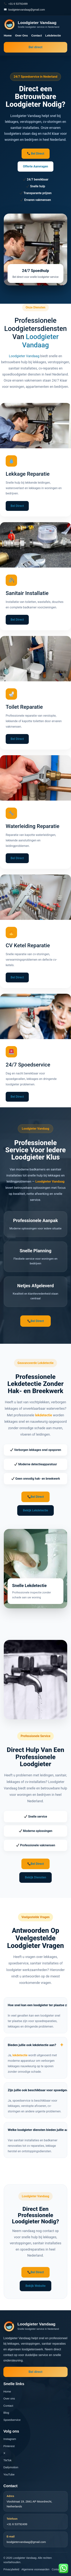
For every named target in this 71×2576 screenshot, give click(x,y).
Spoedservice (12, 2419)
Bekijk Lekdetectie (35, 1510)
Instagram (9, 2438)
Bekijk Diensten (35, 1877)
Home (8, 35)
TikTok (7, 2460)
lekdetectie (53, 35)
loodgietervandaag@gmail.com (26, 9)
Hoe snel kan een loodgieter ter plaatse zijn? (37, 2005)
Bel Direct (35, 153)
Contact (36, 35)
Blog (6, 2412)
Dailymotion (10, 2467)
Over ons (21, 35)
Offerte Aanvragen (35, 166)
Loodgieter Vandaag (40, 341)
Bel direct (35, 47)
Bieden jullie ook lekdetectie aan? (35, 2045)
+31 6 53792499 (18, 3)
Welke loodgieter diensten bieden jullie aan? (37, 2130)
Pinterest (9, 2446)
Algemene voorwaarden (35, 2569)
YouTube (9, 2474)
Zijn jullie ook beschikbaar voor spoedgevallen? (37, 2090)
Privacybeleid (11, 2569)
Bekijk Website (35, 2286)
